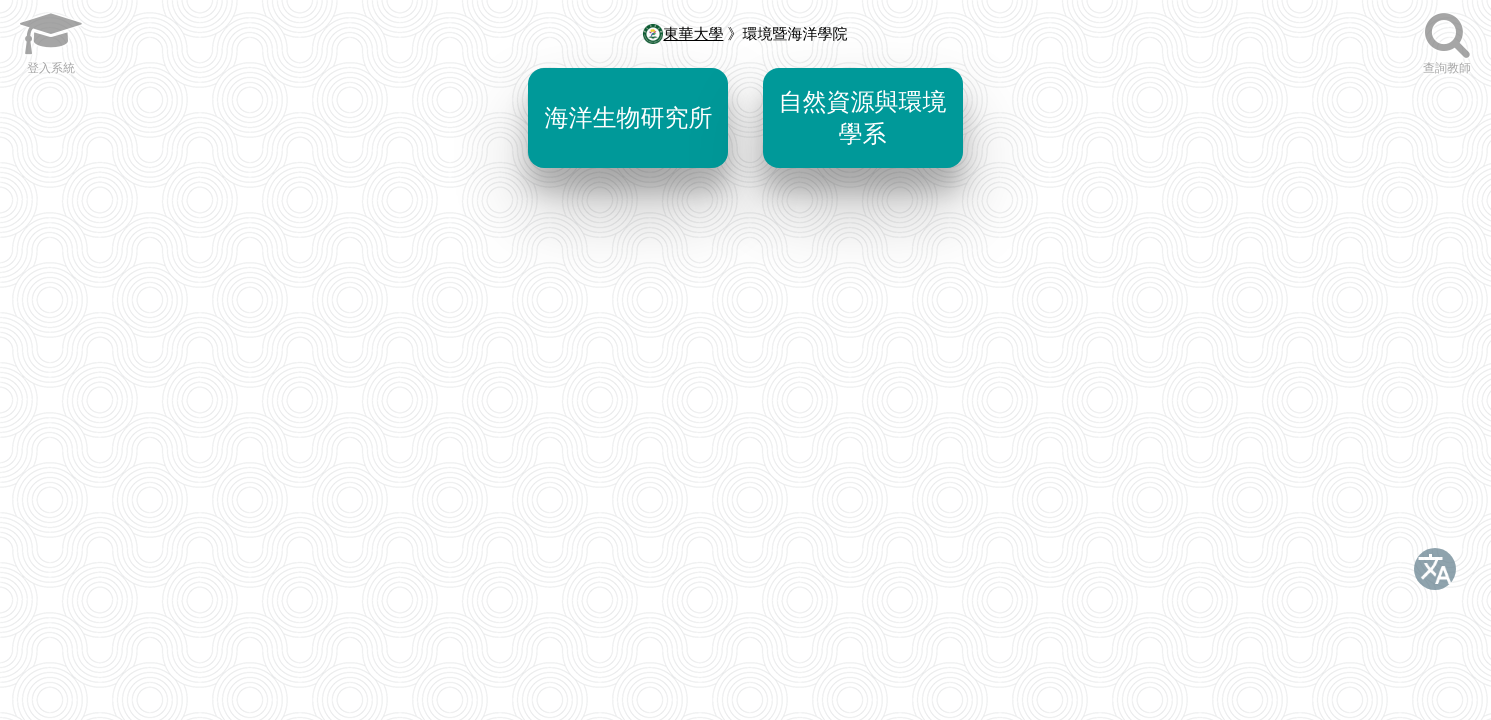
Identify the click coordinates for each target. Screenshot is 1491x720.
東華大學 (683, 33)
